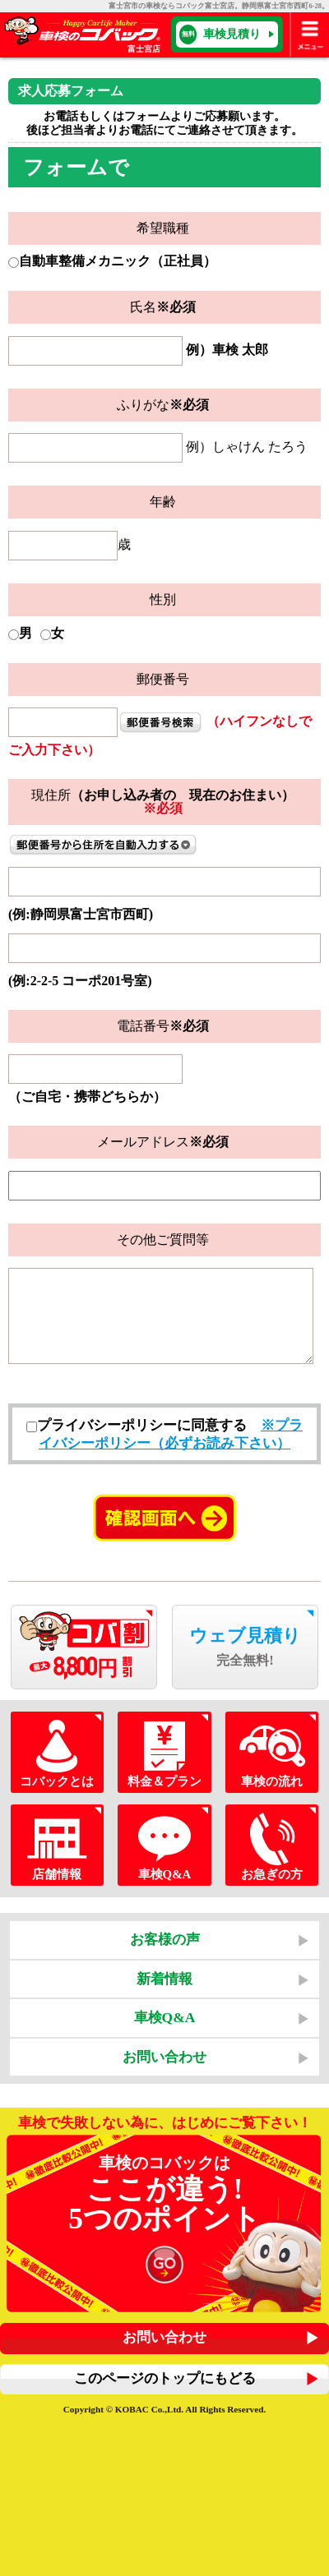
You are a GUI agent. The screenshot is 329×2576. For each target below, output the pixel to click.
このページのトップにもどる (165, 2378)
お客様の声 (165, 1939)
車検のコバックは (164, 2223)
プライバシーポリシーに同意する (136, 1425)
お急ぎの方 (272, 1845)
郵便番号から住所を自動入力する (103, 844)
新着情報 (164, 1978)
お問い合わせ (164, 2056)
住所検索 (160, 722)
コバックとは (56, 1752)
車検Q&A (164, 1845)
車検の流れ (272, 1752)
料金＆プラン (164, 1752)
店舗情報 (56, 1845)
